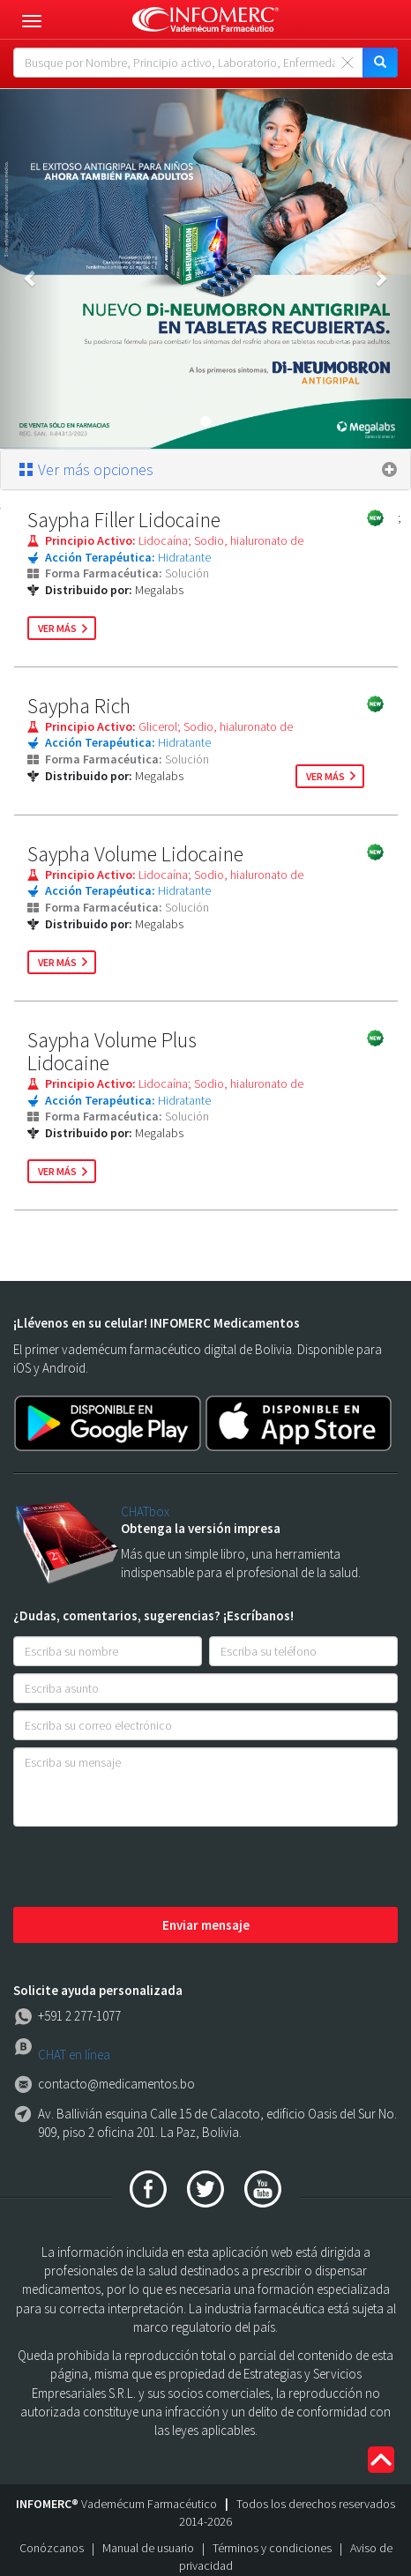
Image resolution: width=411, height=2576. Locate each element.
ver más (57, 628)
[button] (31, 269)
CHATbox (145, 1511)
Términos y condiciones (272, 2548)
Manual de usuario (148, 2548)
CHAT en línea (74, 2054)
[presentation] (147, 1868)
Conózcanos (51, 2548)
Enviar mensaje (206, 1925)
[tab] (205, 470)
